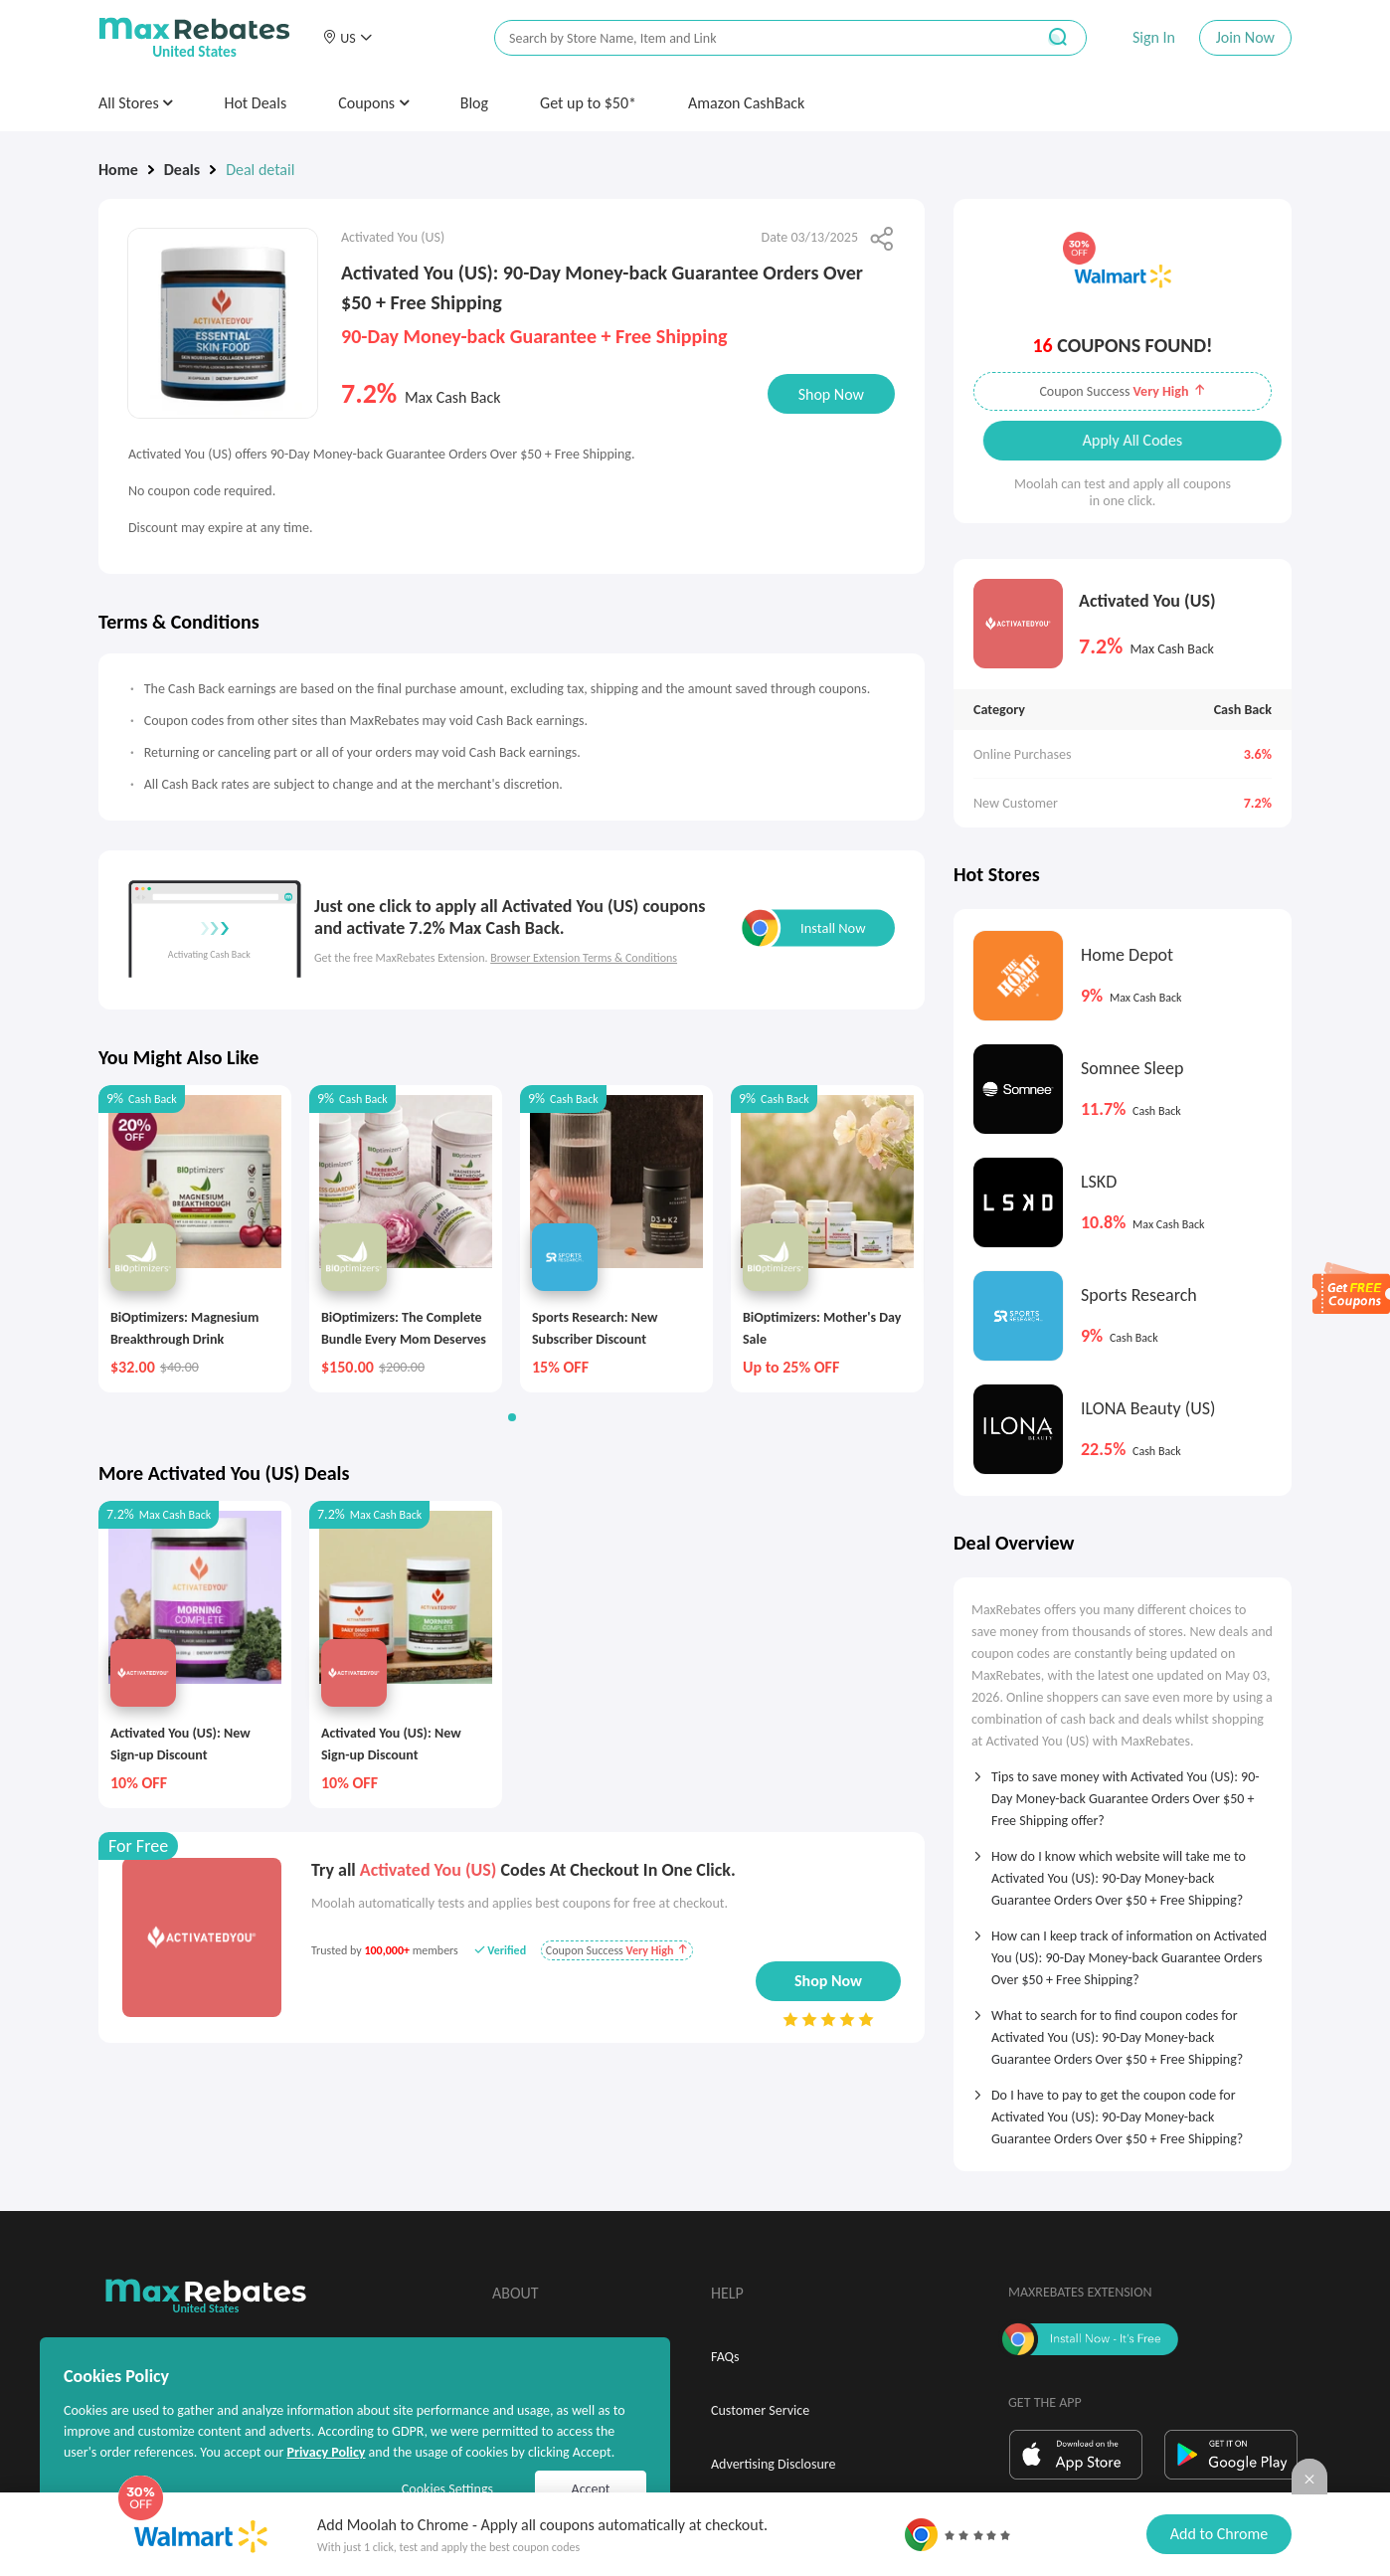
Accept (591, 2489)
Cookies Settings (447, 2489)
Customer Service (760, 2410)
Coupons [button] (373, 102)
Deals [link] (182, 169)
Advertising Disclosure (773, 2464)
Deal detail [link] (260, 169)
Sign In (1153, 37)
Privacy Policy (325, 2452)
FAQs (725, 2356)
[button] (347, 38)
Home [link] (118, 169)
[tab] (1122, 1792)
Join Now (1245, 37)
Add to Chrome (1219, 2533)
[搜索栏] (751, 38)
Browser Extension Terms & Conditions (583, 958)
